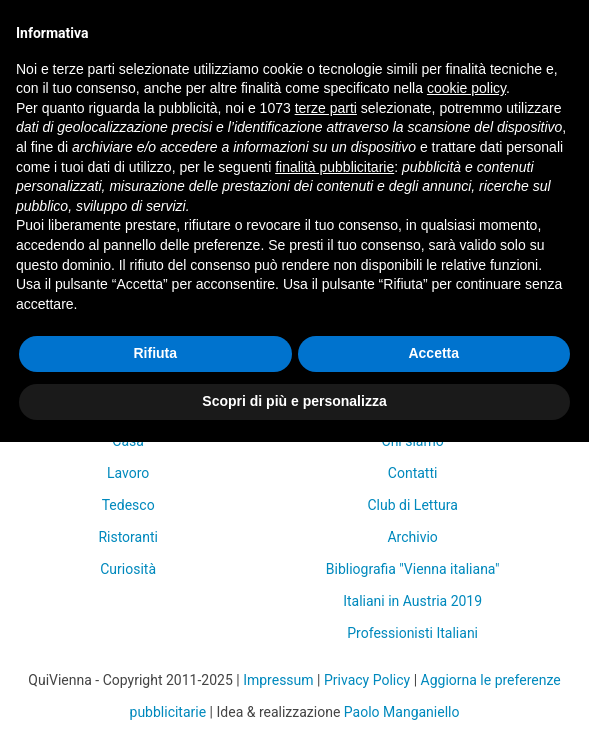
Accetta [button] (433, 353)
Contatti (413, 473)
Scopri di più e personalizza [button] (294, 401)
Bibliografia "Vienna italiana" (413, 569)
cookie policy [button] (466, 88)
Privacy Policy (367, 680)
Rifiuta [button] (155, 353)
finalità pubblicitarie (334, 167)
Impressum (278, 680)
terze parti (326, 108)
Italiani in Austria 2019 (412, 601)
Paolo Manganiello (402, 712)
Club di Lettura (413, 505)
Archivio (412, 537)
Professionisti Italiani (412, 633)
